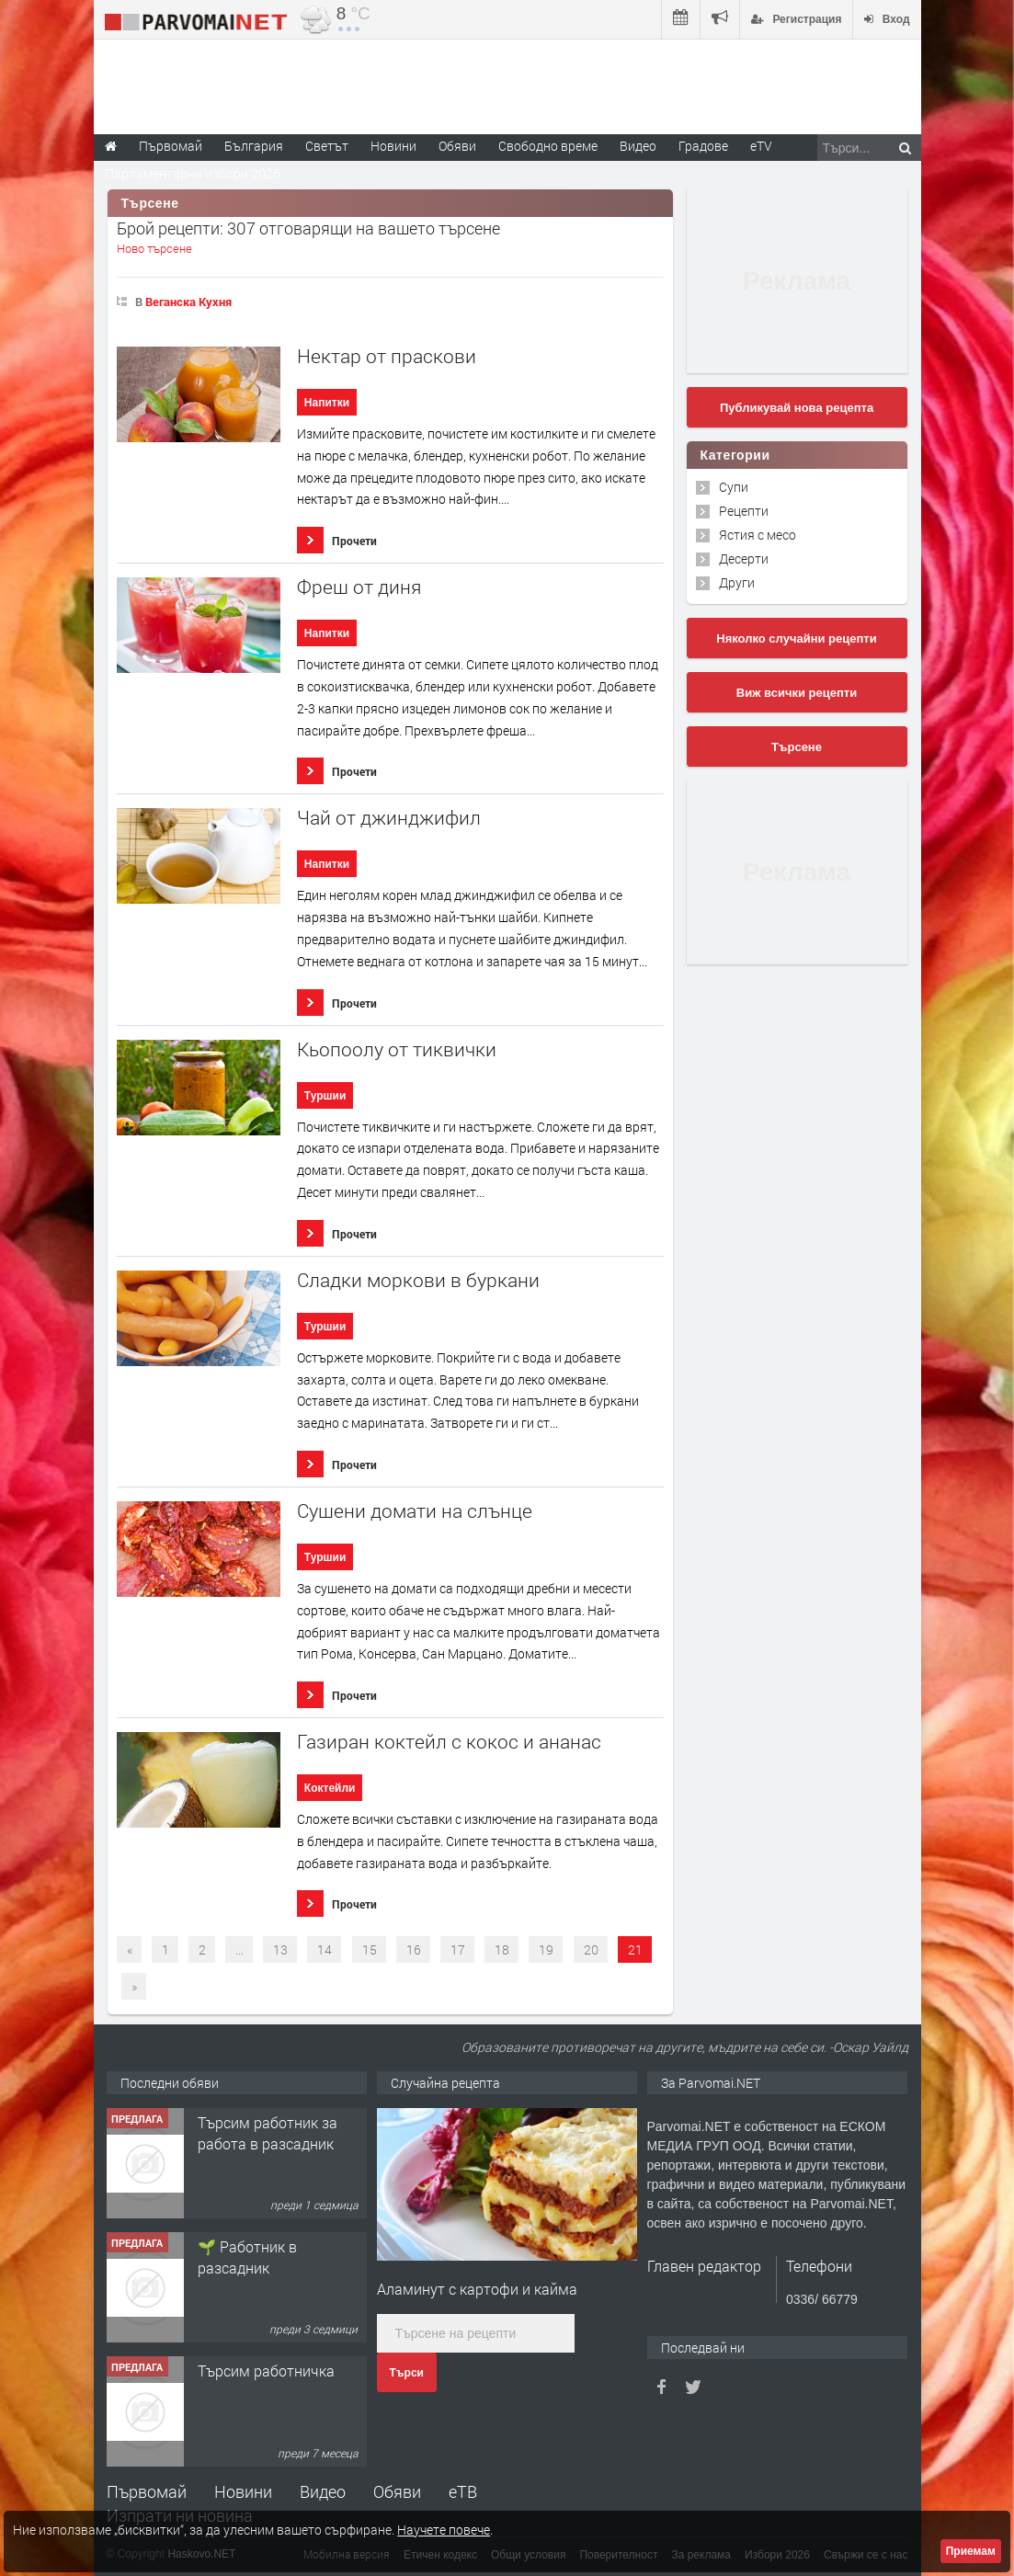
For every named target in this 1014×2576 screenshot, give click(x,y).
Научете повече (443, 2529)
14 (324, 1949)
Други (737, 582)
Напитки (326, 402)
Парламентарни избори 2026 (192, 173)
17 (457, 1949)
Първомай (147, 2491)
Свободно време (548, 145)
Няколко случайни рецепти (796, 638)
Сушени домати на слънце (414, 1511)
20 (591, 1949)
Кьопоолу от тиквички (396, 1049)
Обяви (397, 2491)
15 (369, 1949)
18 (502, 1949)
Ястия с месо (757, 534)
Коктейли (330, 1788)
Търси (407, 2372)
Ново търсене (154, 248)
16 (413, 1949)
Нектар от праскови (386, 356)
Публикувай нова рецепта (796, 408)
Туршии (325, 1095)
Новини (393, 145)
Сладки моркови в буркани (418, 1280)
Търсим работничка (266, 2370)
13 (280, 1949)
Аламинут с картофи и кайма (477, 2288)
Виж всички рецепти (796, 693)
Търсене (796, 747)
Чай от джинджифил (389, 817)
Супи (733, 487)
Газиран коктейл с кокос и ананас (449, 1741)
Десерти (744, 558)
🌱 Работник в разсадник (247, 2256)
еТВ (463, 2491)
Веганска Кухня (188, 301)
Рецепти (744, 510)
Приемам (971, 2551)
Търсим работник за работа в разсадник (267, 2132)
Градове (703, 145)
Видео (323, 2491)
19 (546, 1949)
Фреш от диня (359, 587)
